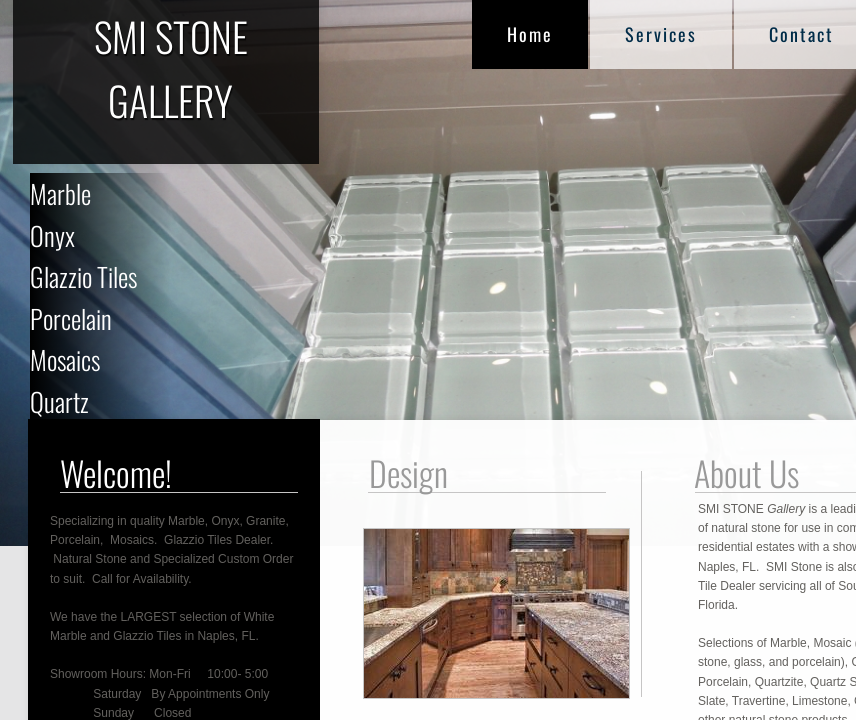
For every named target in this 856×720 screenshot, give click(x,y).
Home (530, 34)
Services (661, 34)
